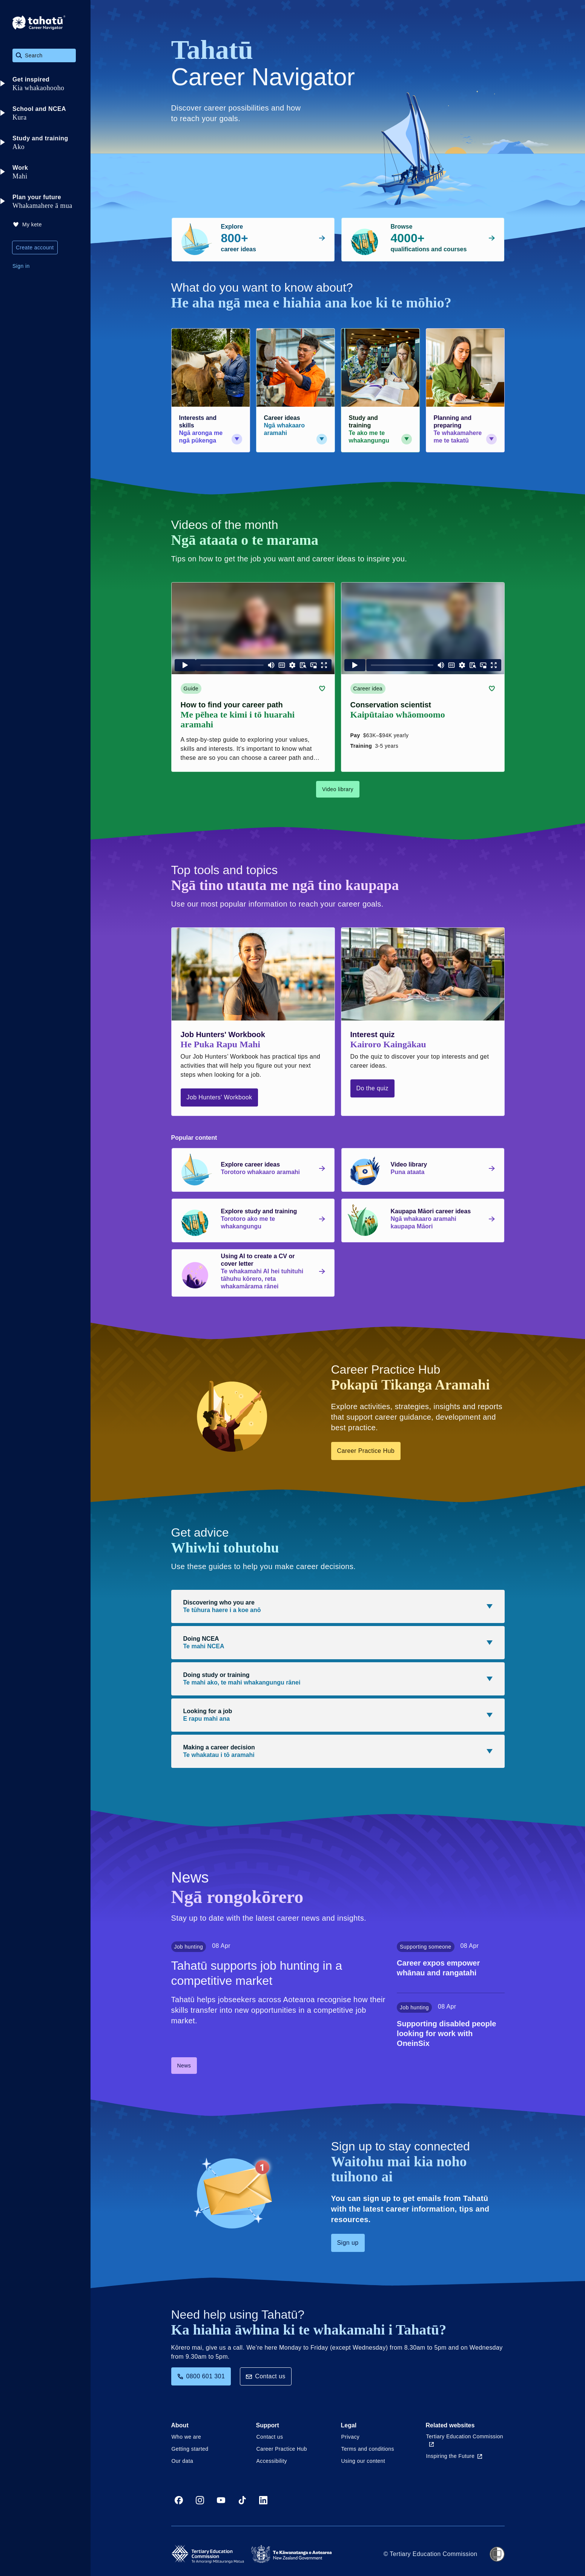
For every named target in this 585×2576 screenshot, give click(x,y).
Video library (337, 789)
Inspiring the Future (454, 2456)
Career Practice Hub (366, 1451)
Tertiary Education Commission (465, 2440)
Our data (182, 2461)
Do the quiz (372, 1088)
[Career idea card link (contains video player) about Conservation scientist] (422, 677)
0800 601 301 (201, 2376)
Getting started (190, 2449)
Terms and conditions (367, 2449)
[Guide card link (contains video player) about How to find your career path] (253, 677)
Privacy (350, 2437)
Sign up (348, 2242)
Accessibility (271, 2461)
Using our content (363, 2461)
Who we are (186, 2437)
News (184, 2066)
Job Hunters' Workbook (219, 1097)
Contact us (265, 2376)
